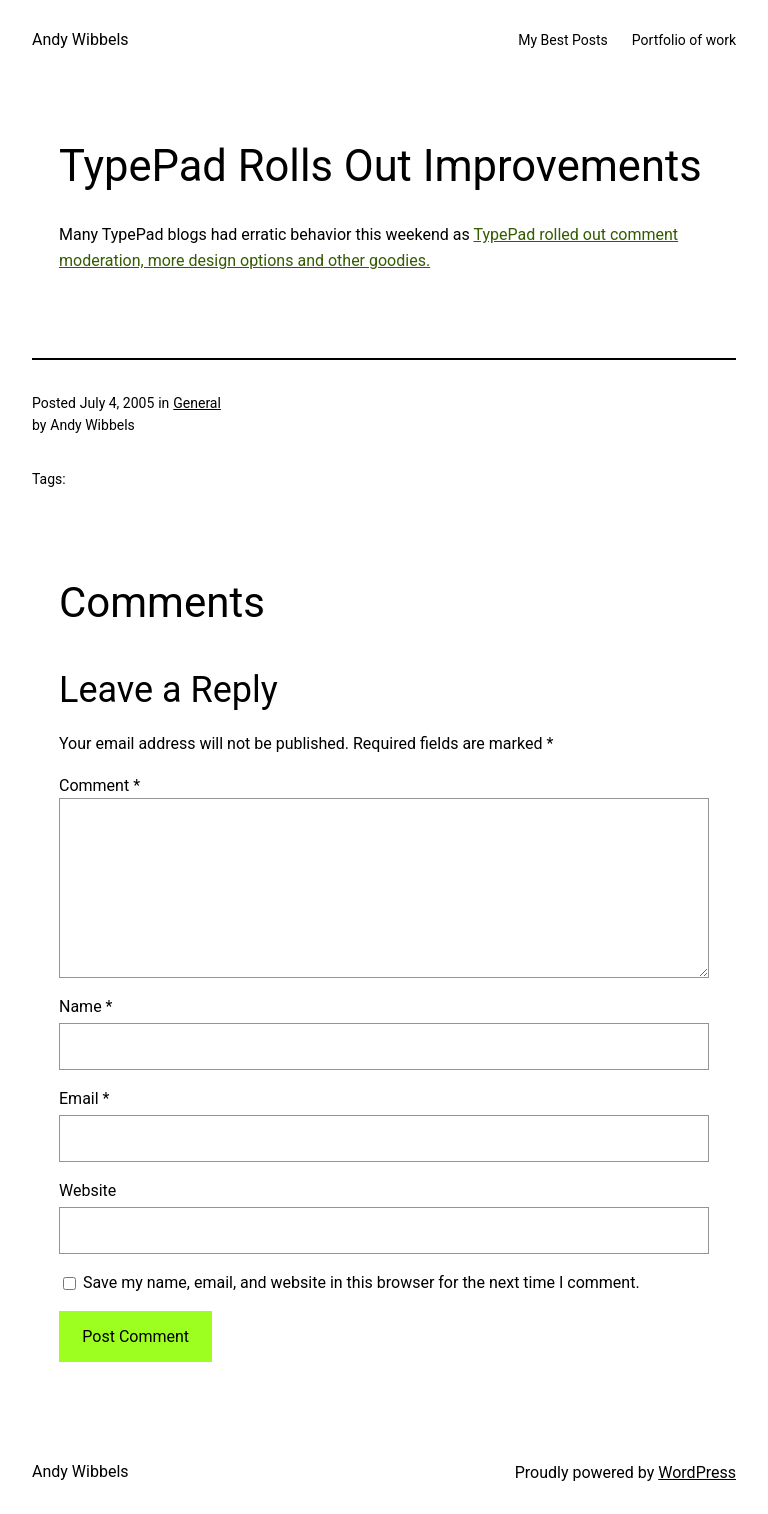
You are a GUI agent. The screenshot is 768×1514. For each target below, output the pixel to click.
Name (86, 1006)
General (197, 403)
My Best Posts (563, 40)
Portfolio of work (684, 40)
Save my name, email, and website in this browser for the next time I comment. (361, 1282)
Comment (99, 785)
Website (87, 1190)
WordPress (697, 1472)
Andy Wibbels (80, 39)
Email (84, 1098)
